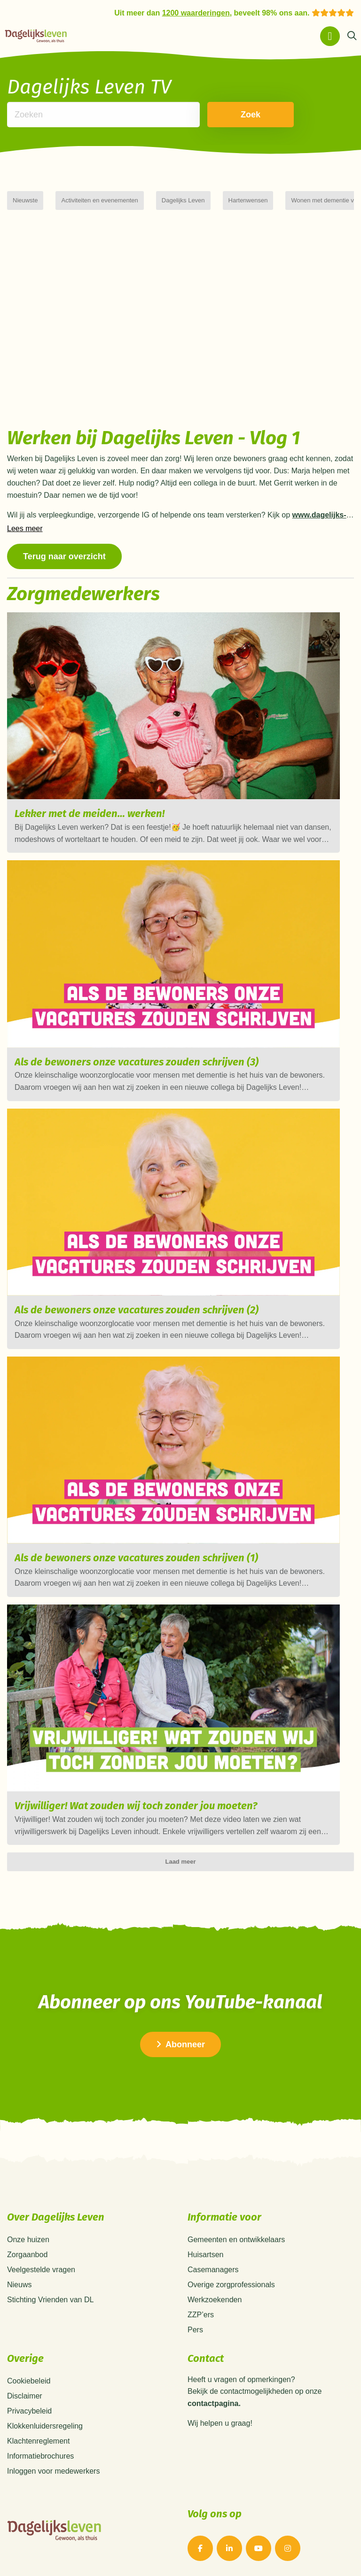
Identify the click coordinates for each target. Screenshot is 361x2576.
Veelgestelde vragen (41, 2270)
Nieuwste (25, 200)
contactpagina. (214, 2403)
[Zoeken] (351, 36)
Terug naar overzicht (64, 556)
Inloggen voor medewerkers (53, 2471)
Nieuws (19, 2285)
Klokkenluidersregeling (45, 2426)
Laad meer (180, 1861)
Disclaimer (24, 2396)
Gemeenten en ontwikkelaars (236, 2240)
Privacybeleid (29, 2411)
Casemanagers (213, 2270)
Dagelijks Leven (183, 200)
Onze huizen (28, 2240)
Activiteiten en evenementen (99, 200)
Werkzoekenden (215, 2300)
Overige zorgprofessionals (231, 2285)
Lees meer (25, 528)
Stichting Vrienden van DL (50, 2300)
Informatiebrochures (40, 2456)
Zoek (245, 114)
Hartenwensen (248, 200)
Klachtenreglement (38, 2441)
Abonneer (180, 2044)
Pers (195, 2330)
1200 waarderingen (196, 13)
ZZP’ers (201, 2315)
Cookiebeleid (29, 2381)
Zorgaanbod (27, 2255)
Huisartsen (205, 2255)
